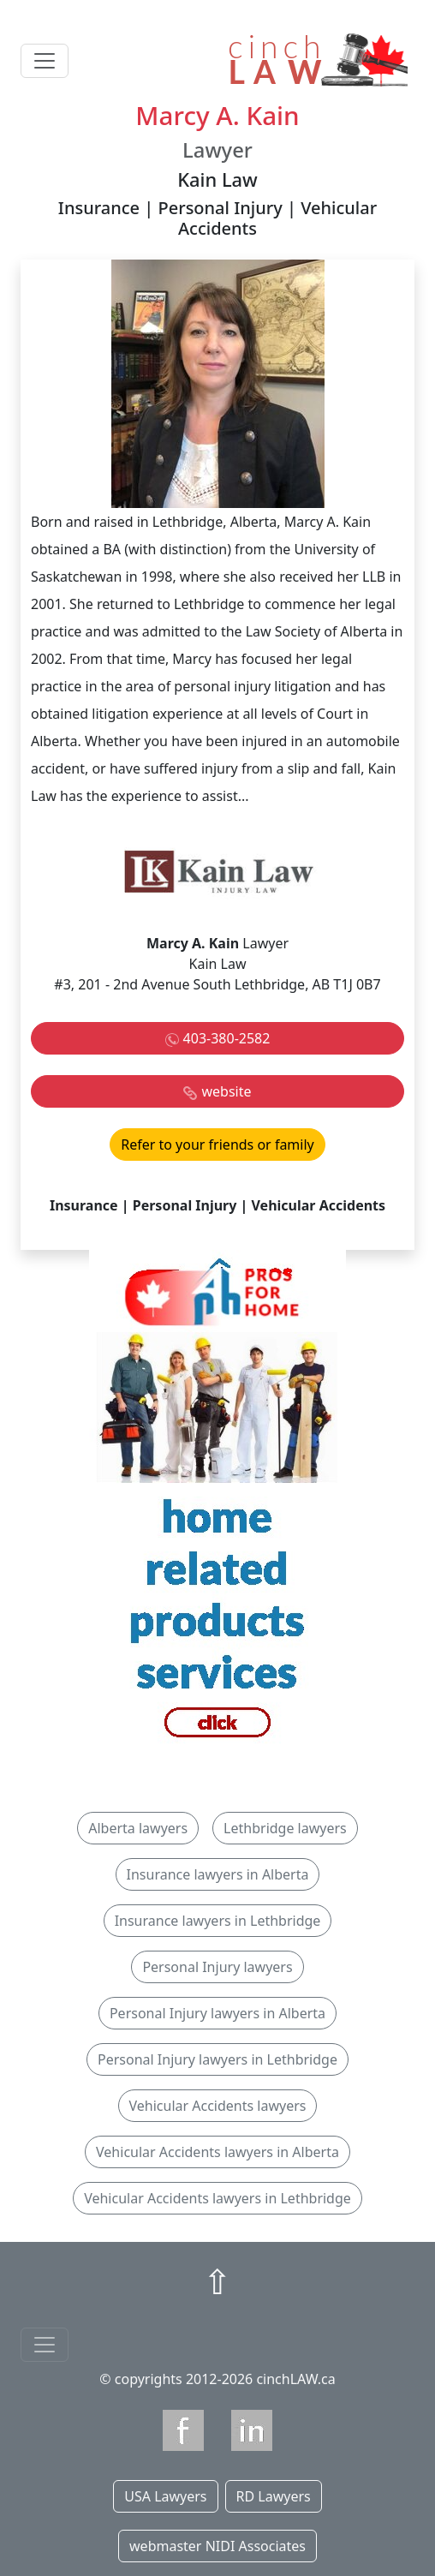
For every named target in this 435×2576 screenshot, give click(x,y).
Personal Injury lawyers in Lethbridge (217, 2059)
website (226, 1091)
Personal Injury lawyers (217, 1966)
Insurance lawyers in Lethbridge (218, 1920)
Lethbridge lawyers (285, 1828)
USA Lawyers (165, 2496)
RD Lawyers (273, 2496)
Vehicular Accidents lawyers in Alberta (217, 2152)
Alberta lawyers (138, 1828)
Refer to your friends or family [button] (217, 1144)
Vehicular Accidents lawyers (218, 2105)
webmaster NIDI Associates (217, 2546)
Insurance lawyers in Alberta (218, 1874)
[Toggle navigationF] (45, 2345)
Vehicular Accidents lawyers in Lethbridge (217, 2198)
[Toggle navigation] (45, 61)
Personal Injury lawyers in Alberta (217, 2013)
